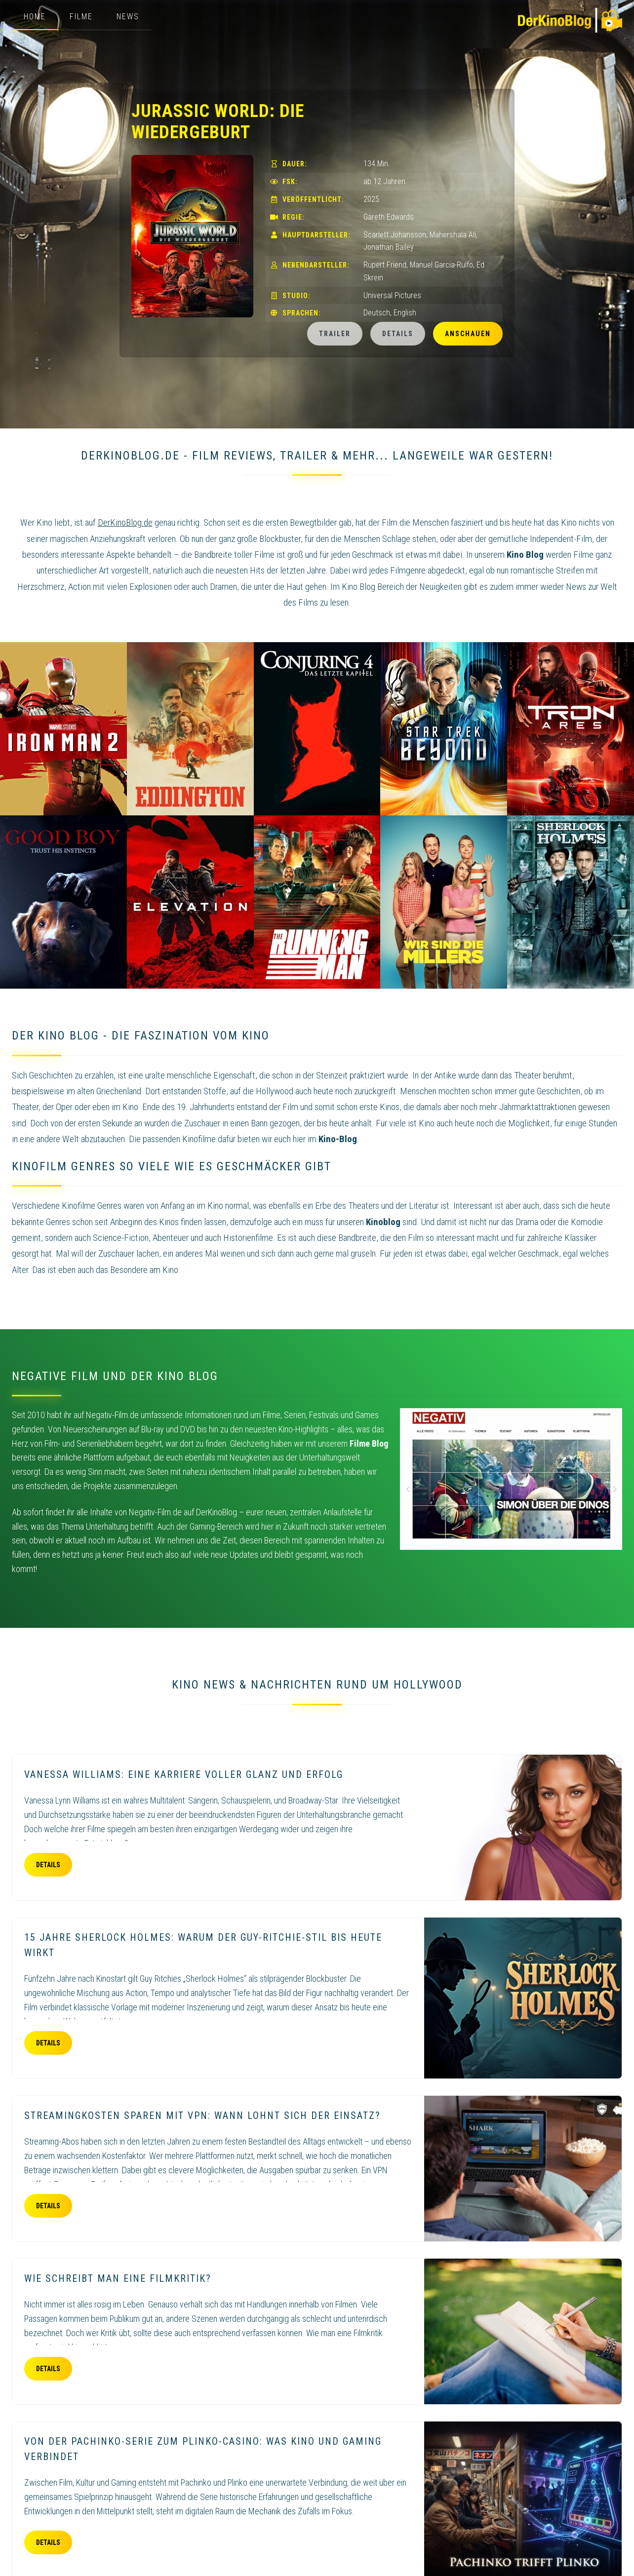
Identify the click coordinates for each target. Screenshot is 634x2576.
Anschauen (468, 334)
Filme (81, 16)
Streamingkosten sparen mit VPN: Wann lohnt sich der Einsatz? (202, 2115)
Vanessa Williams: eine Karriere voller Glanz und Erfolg (183, 1774)
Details (397, 334)
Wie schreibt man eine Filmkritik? (117, 2278)
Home (35, 16)
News (128, 16)
